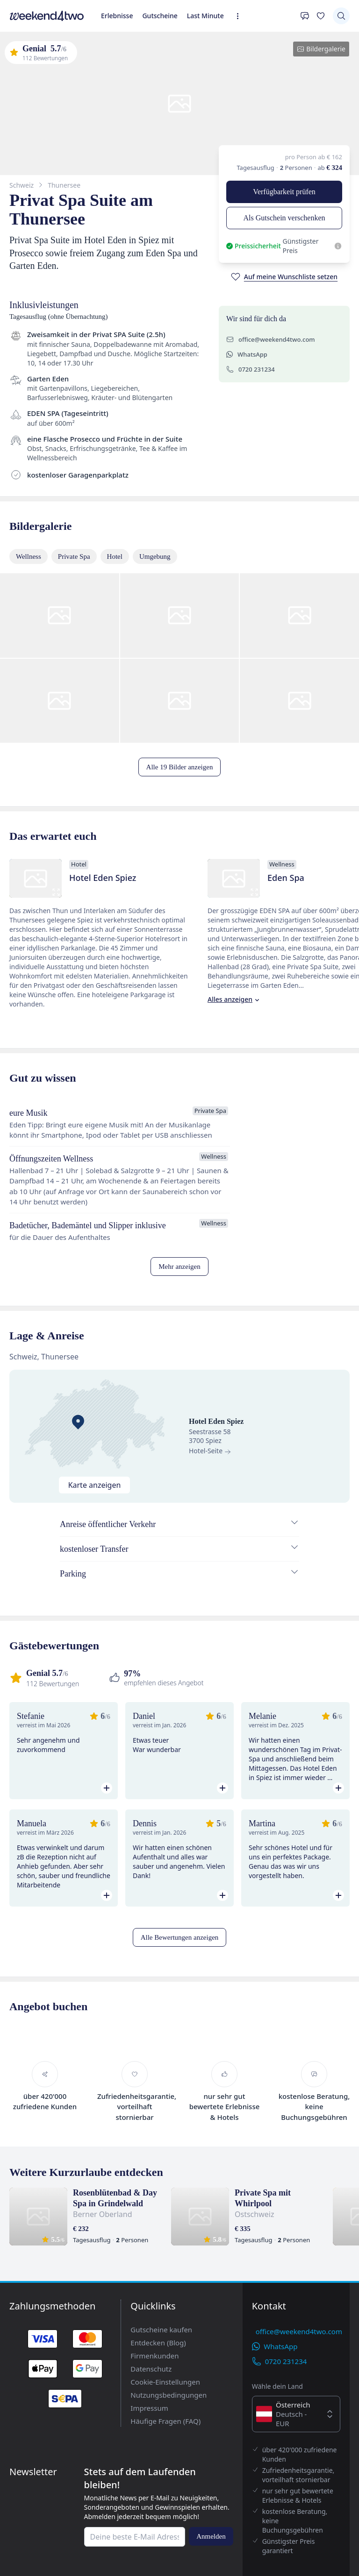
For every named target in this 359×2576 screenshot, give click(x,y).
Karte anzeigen (53, 1410)
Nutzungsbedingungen (56, 2542)
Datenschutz (40, 2523)
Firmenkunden (44, 2515)
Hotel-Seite (24, 1445)
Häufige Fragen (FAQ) (56, 2558)
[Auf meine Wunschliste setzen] (49, 297)
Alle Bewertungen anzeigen (45, 1951)
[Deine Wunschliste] (29, 72)
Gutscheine (52, 61)
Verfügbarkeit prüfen (35, 240)
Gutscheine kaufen (50, 2498)
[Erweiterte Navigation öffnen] (108, 63)
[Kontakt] (12, 72)
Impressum (39, 2550)
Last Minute (87, 61)
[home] (179, 52)
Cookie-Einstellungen (55, 2532)
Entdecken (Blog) (48, 2507)
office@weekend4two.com (70, 551)
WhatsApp (45, 560)
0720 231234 (49, 569)
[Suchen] (12, 85)
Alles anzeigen (87, 989)
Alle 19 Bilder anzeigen (39, 734)
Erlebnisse (19, 61)
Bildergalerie (29, 139)
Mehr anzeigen (28, 1349)
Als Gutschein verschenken (109, 240)
